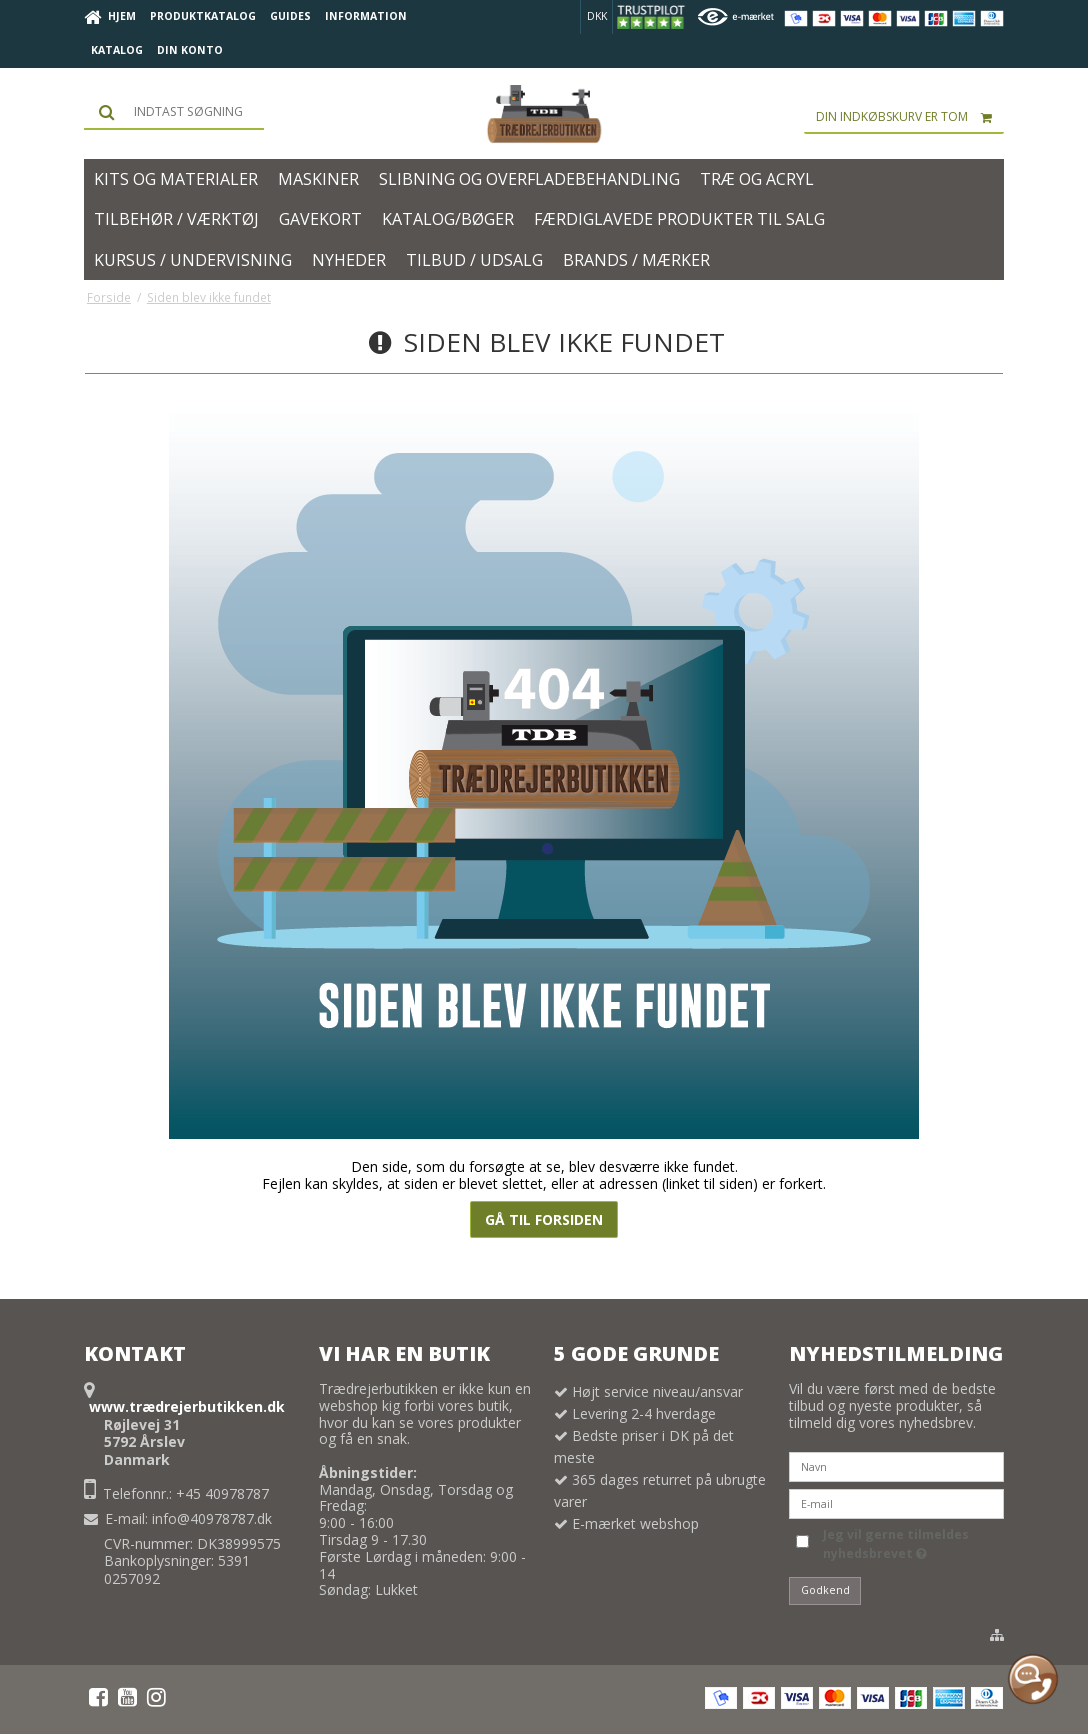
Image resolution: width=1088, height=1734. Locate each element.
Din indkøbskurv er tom (910, 117)
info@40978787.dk (212, 1518)
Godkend (825, 1590)
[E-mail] (896, 1502)
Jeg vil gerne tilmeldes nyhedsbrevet (894, 1543)
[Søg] (174, 112)
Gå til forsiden (544, 1219)
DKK (597, 16)
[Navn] (896, 1465)
